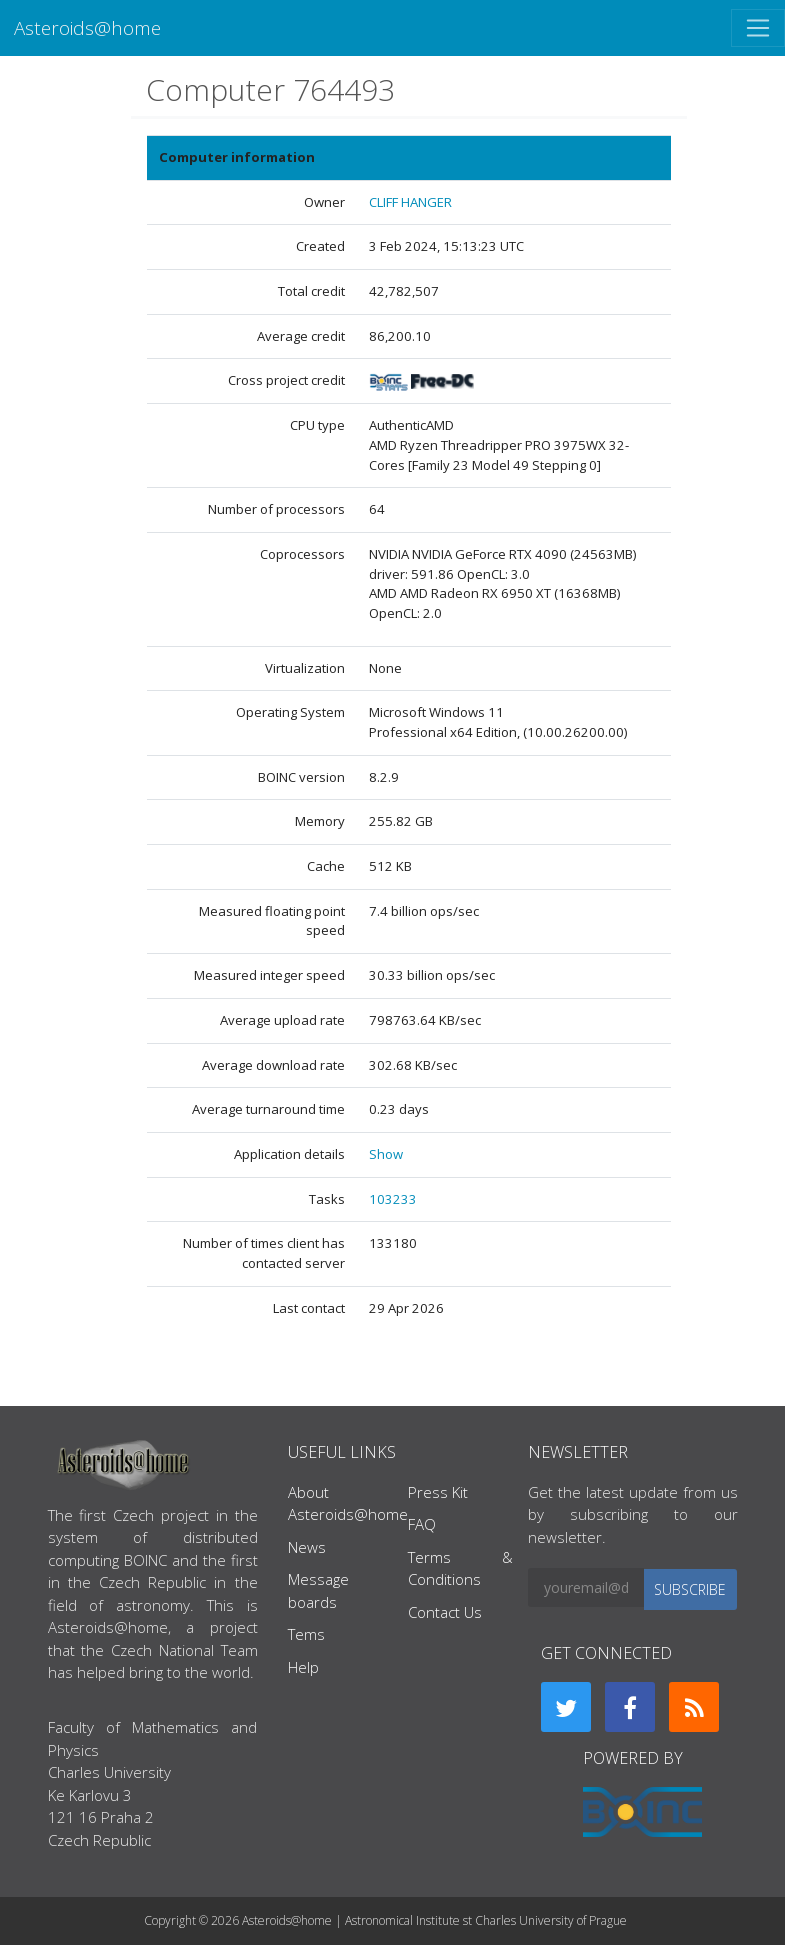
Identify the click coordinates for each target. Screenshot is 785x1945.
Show (386, 1154)
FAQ (422, 1524)
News (307, 1547)
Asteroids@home (87, 27)
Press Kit (438, 1492)
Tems (306, 1634)
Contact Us (445, 1612)
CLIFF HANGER (410, 202)
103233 (393, 1199)
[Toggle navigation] (758, 28)
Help (303, 1667)
